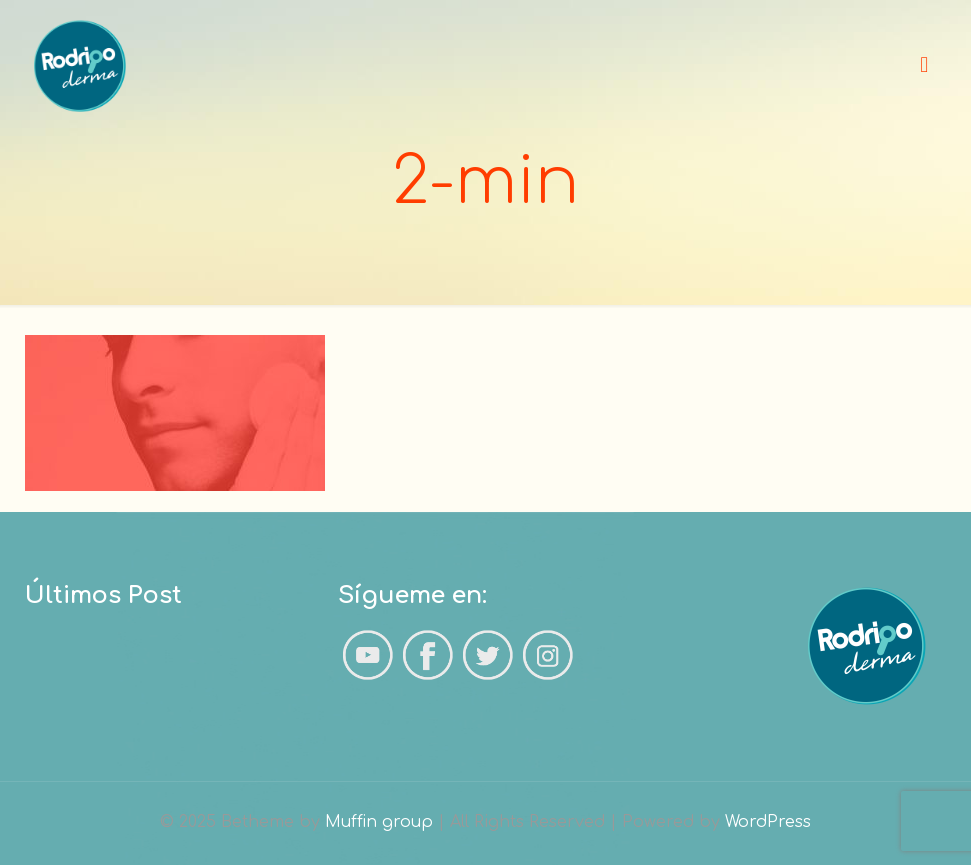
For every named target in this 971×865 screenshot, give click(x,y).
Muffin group (379, 822)
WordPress (768, 822)
